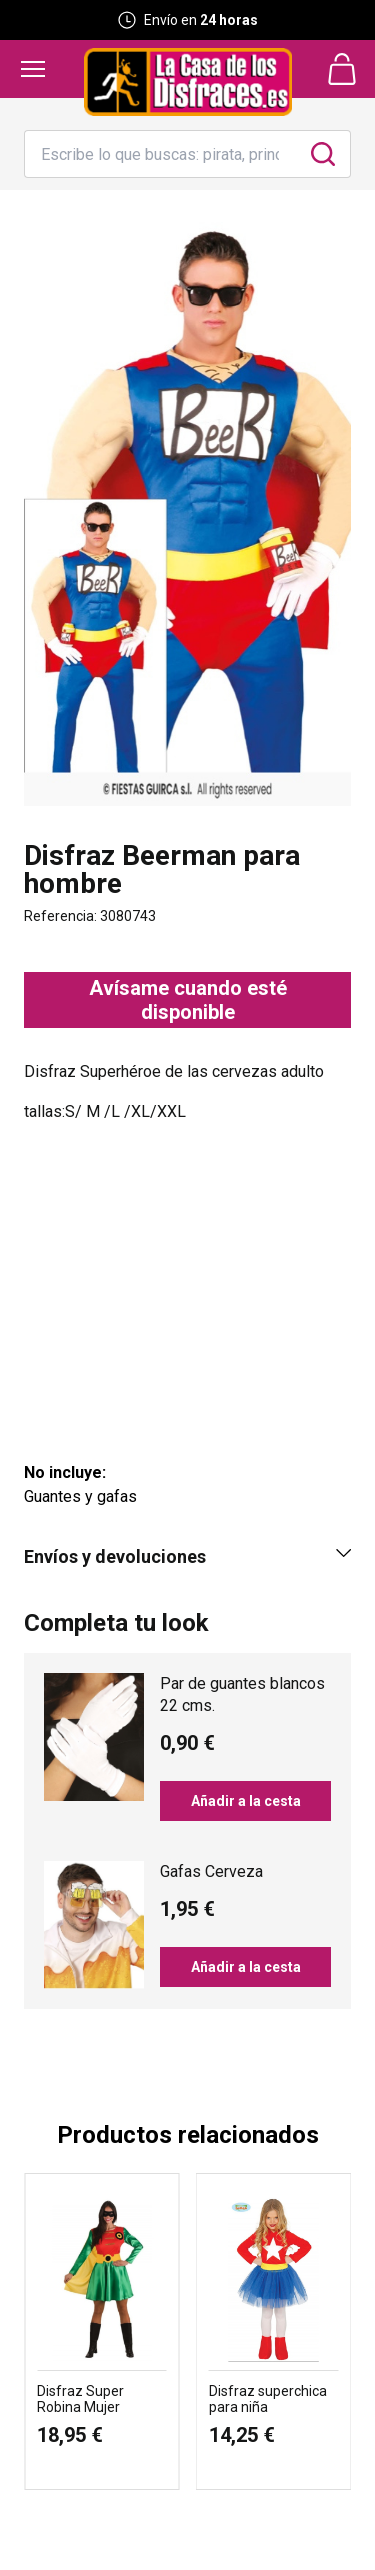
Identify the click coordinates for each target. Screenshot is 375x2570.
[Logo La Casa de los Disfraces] (188, 82)
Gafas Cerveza (211, 1871)
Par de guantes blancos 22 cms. (242, 1694)
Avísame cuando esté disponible (188, 1000)
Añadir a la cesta (246, 1801)
